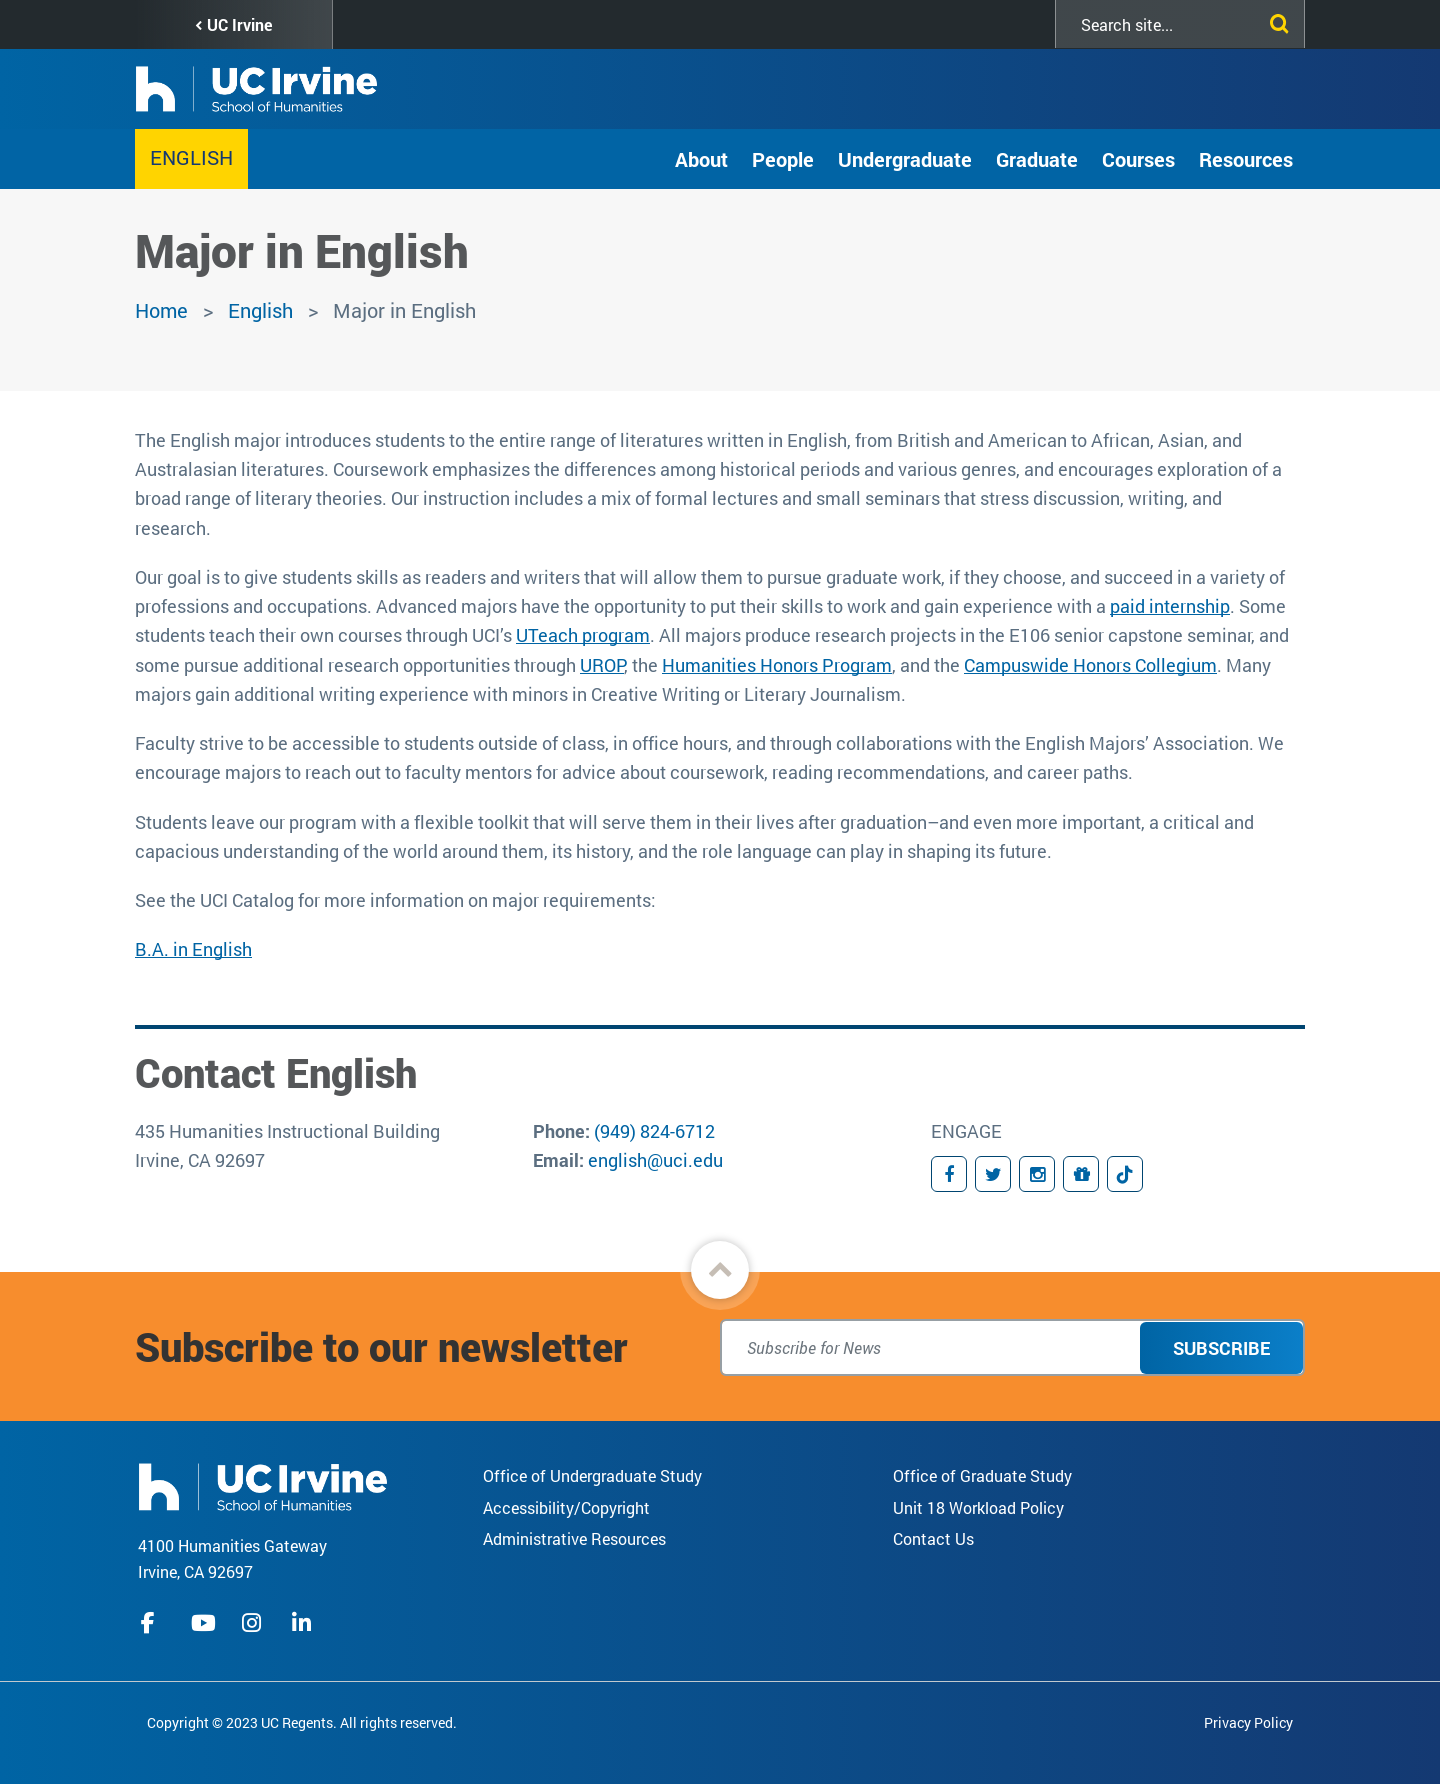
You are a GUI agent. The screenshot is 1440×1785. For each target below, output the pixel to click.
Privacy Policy (1248, 1722)
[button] (720, 1270)
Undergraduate (905, 159)
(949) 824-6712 (654, 1131)
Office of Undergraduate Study (592, 1475)
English (191, 157)
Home (161, 310)
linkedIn (304, 1623)
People (783, 159)
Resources (1246, 159)
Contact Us (933, 1538)
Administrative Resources (574, 1538)
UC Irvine (239, 24)
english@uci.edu (655, 1160)
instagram (254, 1623)
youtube (203, 1623)
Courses (1138, 159)
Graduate (1037, 159)
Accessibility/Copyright (566, 1507)
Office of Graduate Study (982, 1475)
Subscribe (1221, 1348)
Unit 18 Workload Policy (978, 1507)
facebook (153, 1623)
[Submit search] (1275, 20)
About (701, 159)
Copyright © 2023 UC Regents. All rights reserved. (302, 1722)
